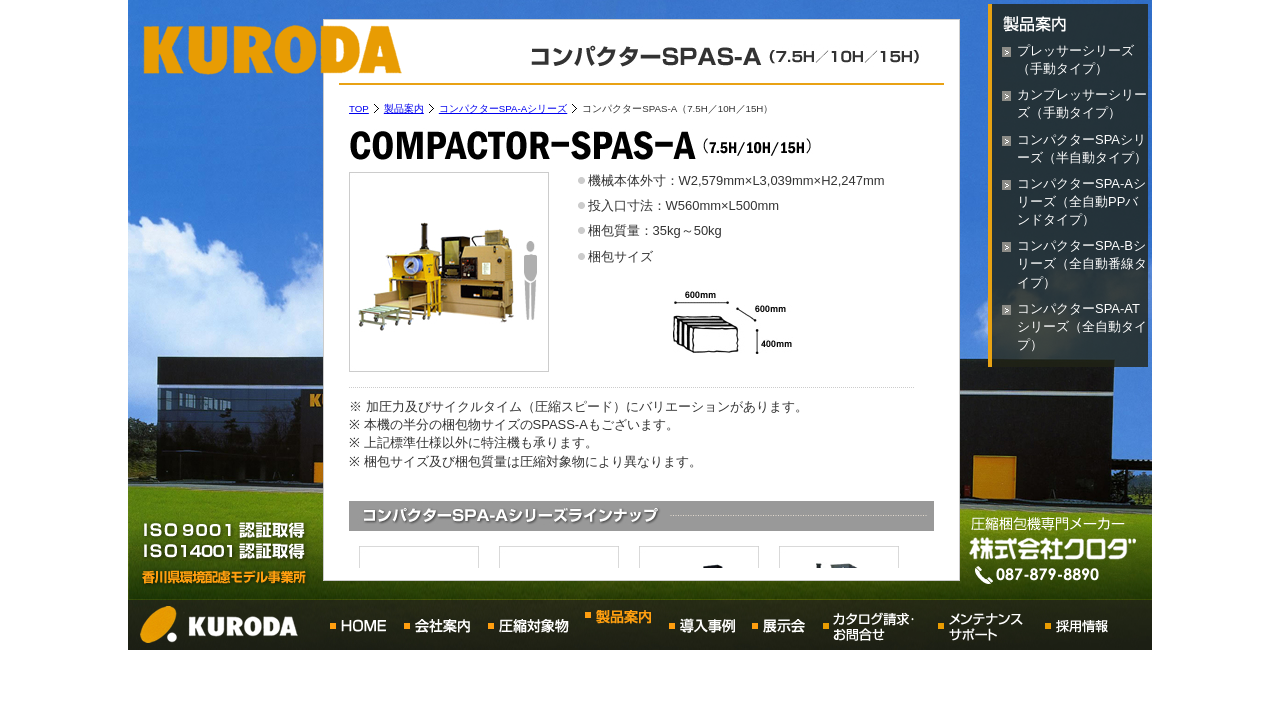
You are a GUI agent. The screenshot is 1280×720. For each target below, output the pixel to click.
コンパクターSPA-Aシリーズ (503, 108)
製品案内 (404, 108)
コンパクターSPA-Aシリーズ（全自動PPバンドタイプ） (1081, 201)
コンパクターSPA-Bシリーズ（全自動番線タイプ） (1082, 263)
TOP (359, 108)
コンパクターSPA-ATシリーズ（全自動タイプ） (1082, 326)
